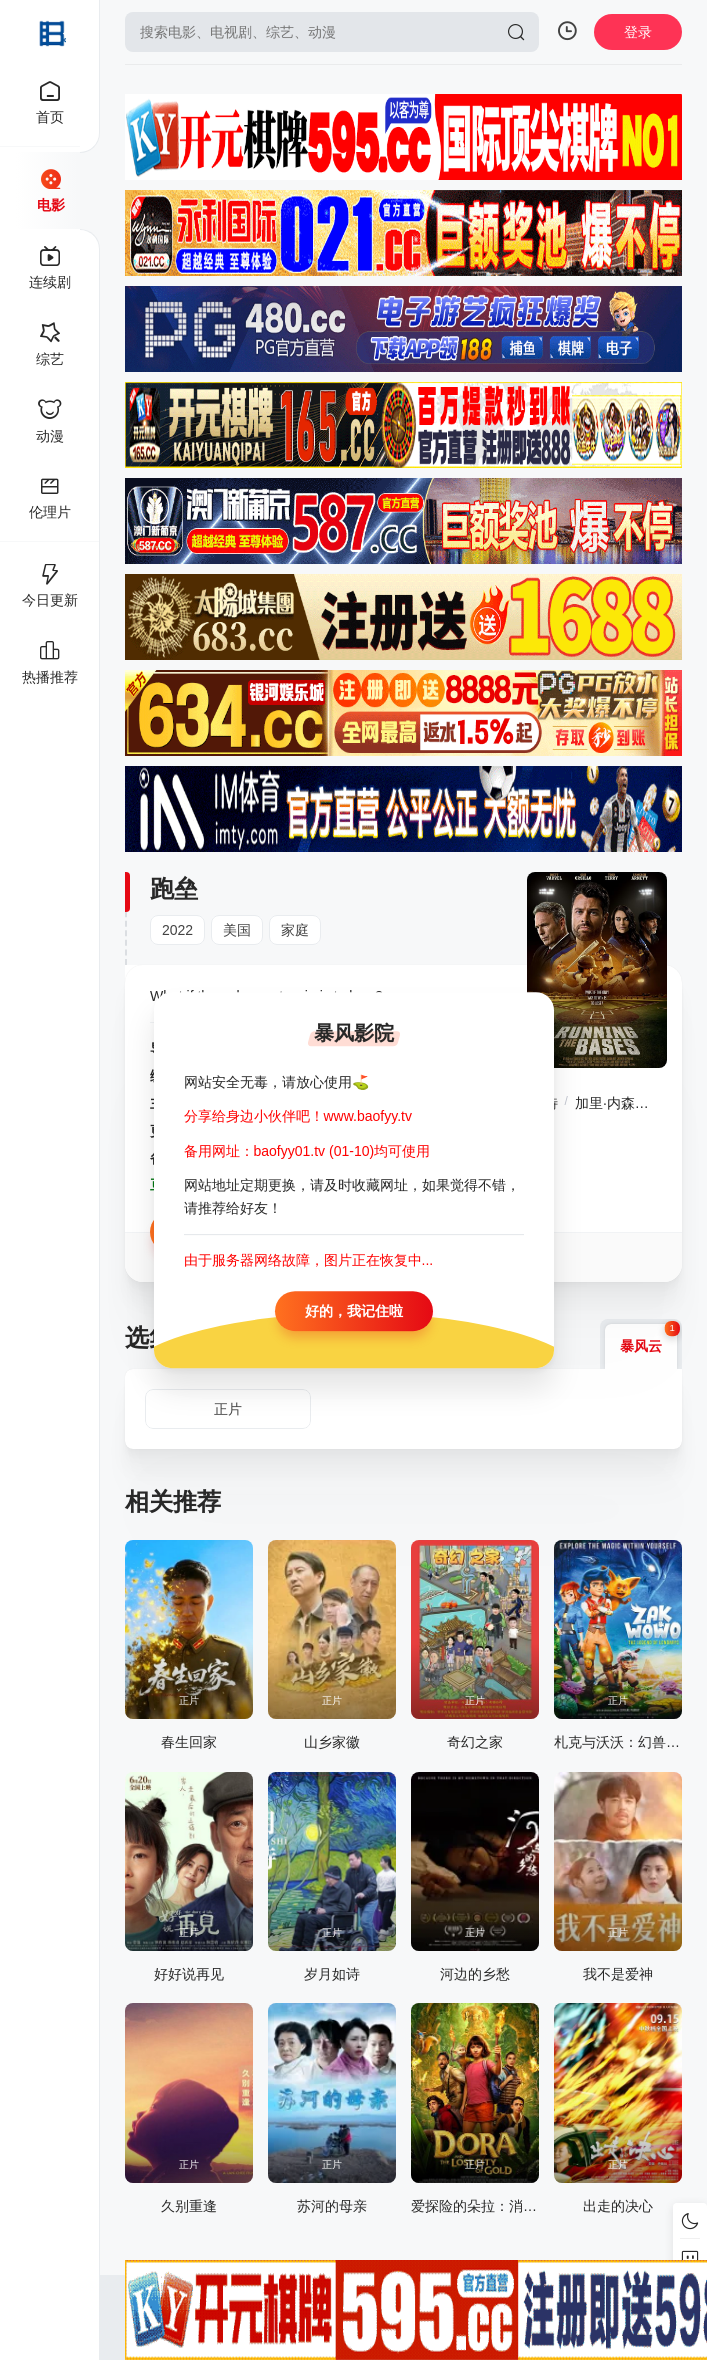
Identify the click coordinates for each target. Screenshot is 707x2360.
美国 (237, 930)
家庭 (295, 930)
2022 (177, 930)
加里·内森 (605, 1103)
